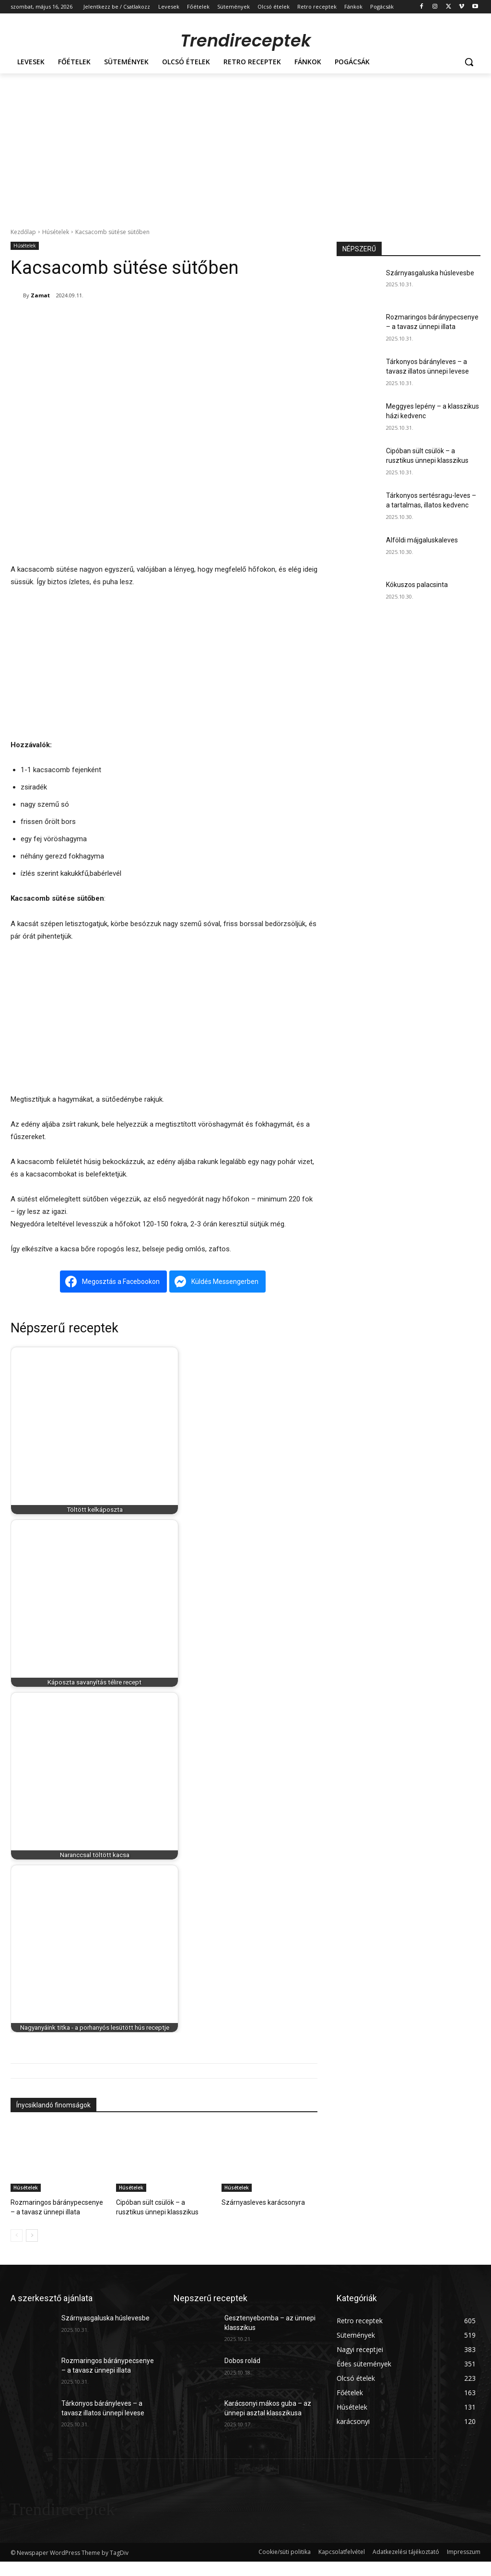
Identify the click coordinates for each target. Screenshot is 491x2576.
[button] (468, 61)
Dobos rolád (242, 2359)
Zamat (40, 295)
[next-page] (32, 2234)
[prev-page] (17, 2234)
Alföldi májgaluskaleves (422, 540)
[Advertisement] (245, 145)
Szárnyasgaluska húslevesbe (430, 273)
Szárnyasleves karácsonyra (259, 2202)
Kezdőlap (23, 232)
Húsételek (55, 232)
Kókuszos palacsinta (417, 584)
